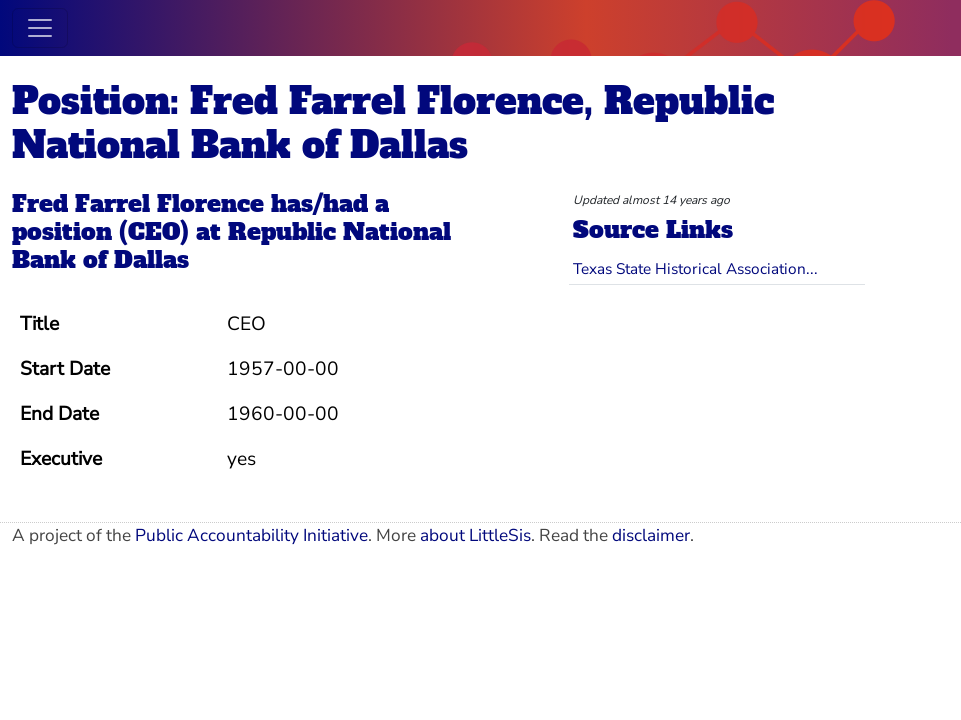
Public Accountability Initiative (251, 535)
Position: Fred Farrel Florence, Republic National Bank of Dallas (393, 123)
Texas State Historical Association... (695, 268)
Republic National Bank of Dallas (231, 246)
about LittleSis (475, 535)
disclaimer (651, 535)
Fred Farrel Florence (138, 204)
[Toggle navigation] (40, 28)
